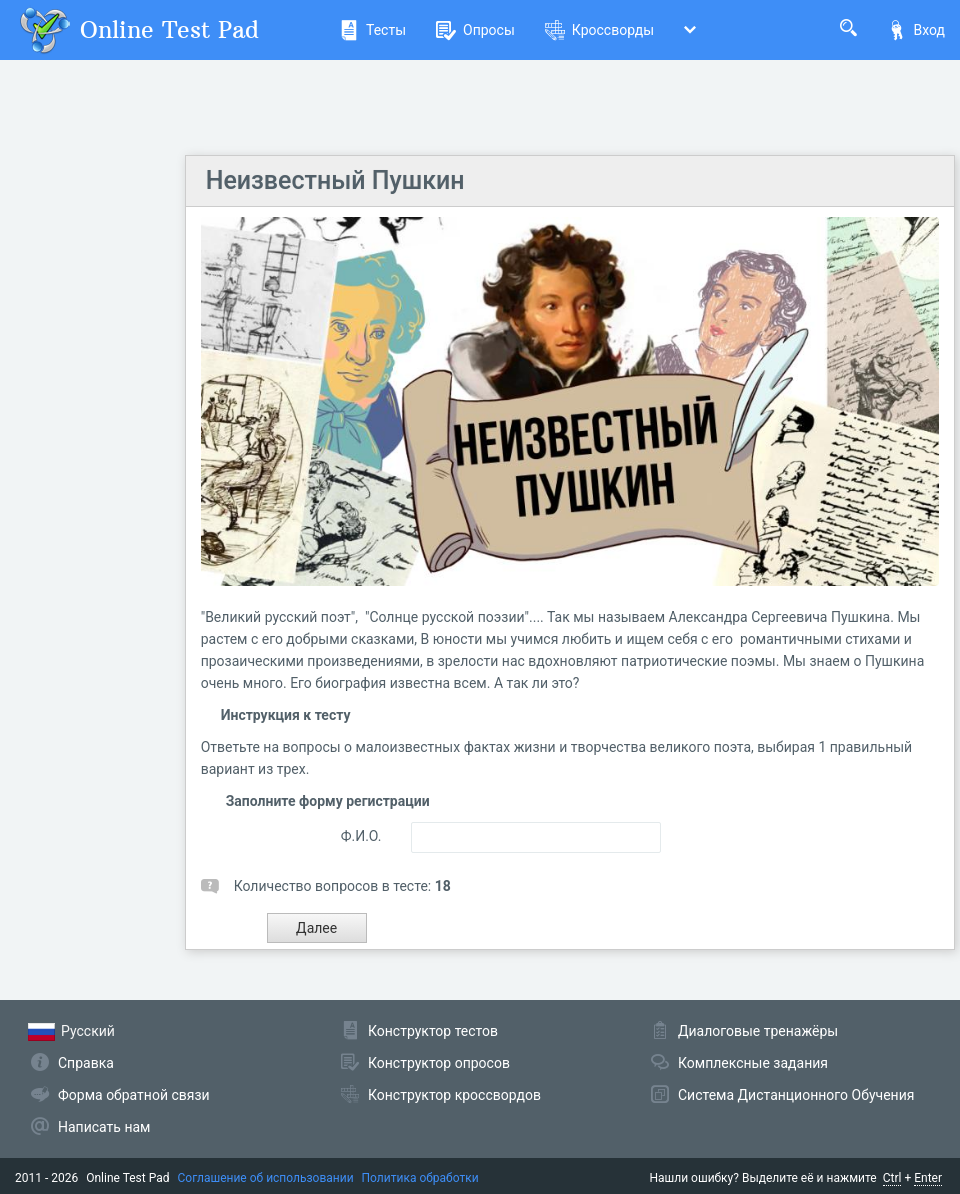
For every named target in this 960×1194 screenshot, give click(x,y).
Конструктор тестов (433, 1031)
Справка (86, 1063)
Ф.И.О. (361, 836)
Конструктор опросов (439, 1063)
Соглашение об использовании (266, 1178)
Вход (916, 30)
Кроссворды (599, 30)
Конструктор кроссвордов (454, 1095)
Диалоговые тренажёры (758, 1031)
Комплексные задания (753, 1063)
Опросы (475, 30)
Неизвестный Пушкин (335, 180)
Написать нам (104, 1127)
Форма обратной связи (134, 1095)
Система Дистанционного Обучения (796, 1095)
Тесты (372, 30)
